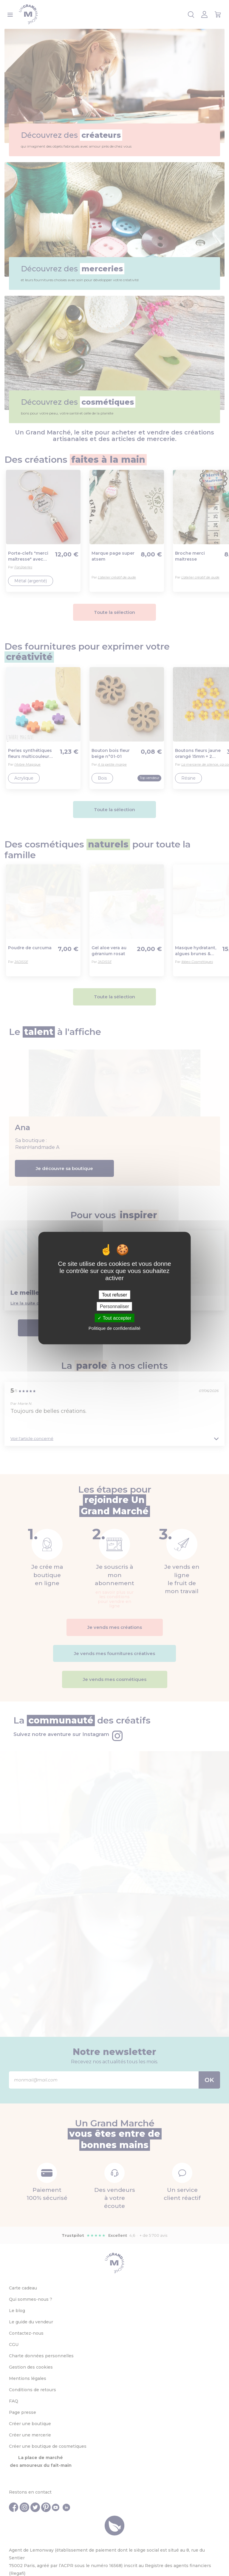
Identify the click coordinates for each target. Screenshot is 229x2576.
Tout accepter (114, 1318)
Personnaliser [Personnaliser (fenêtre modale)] (114, 1306)
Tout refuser (114, 1294)
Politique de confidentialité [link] (114, 1328)
